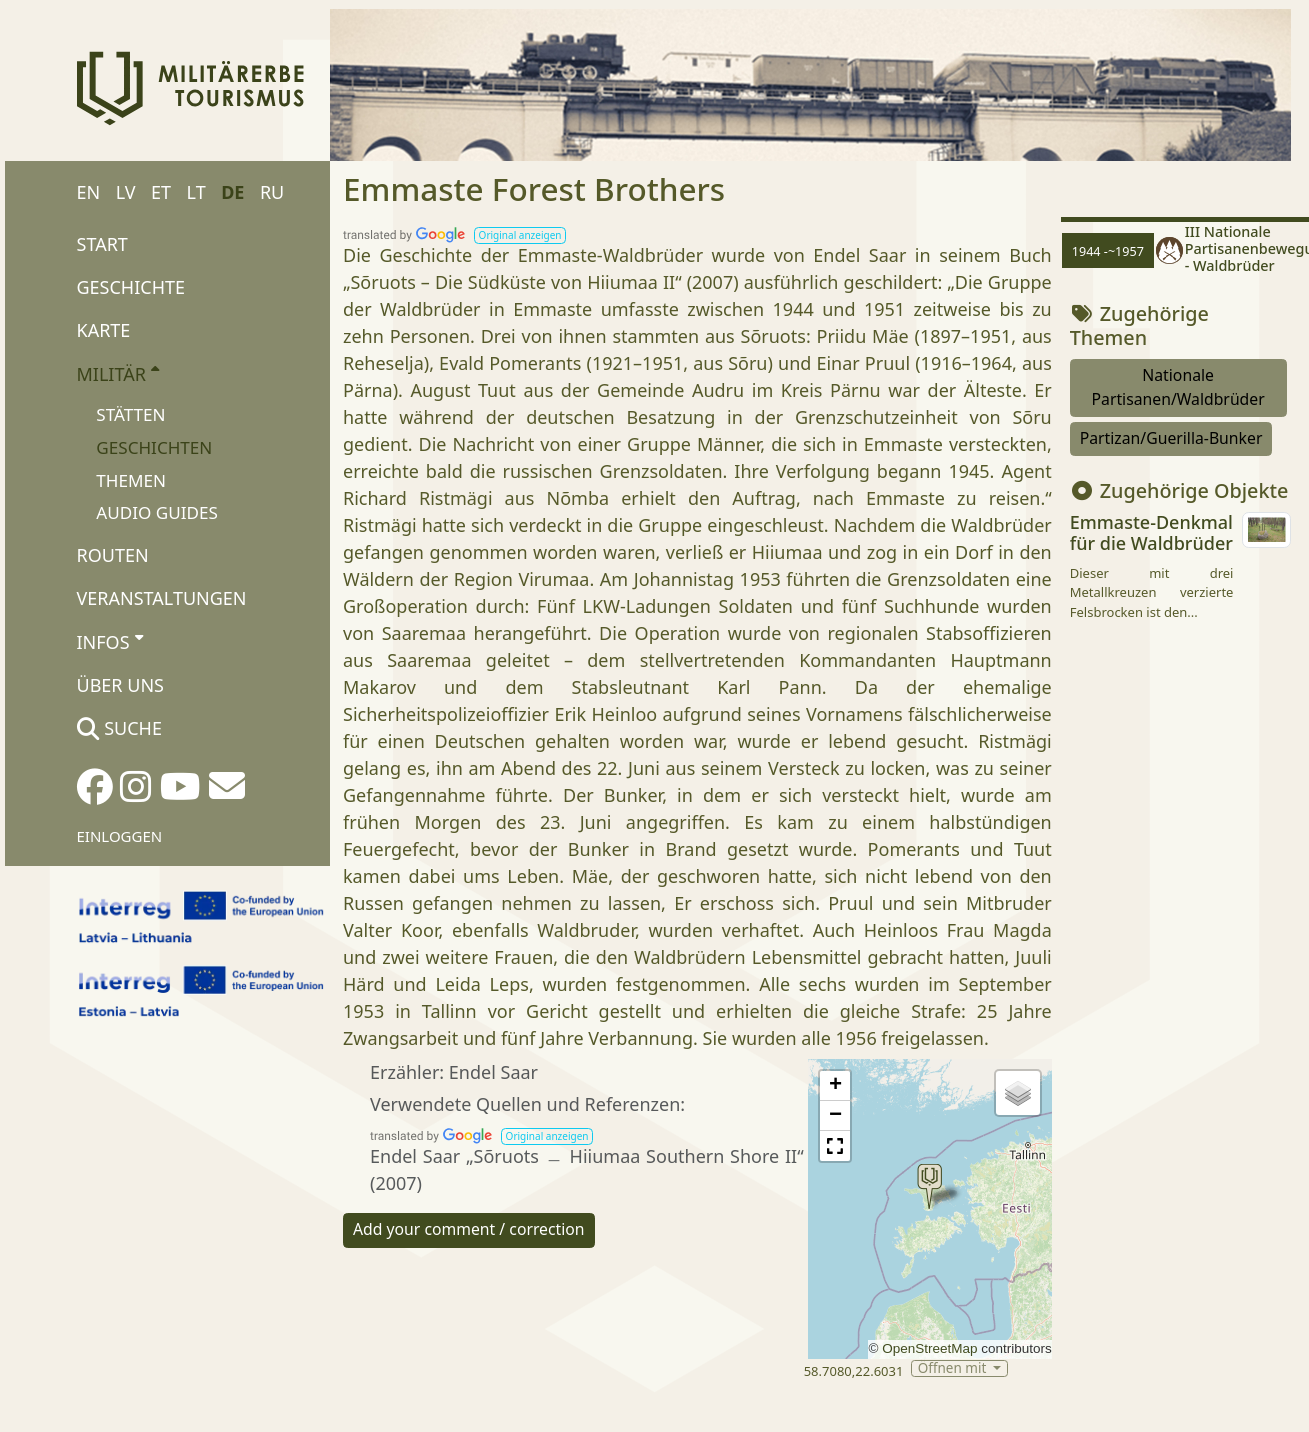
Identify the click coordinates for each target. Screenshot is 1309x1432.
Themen (131, 480)
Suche (119, 728)
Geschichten (154, 447)
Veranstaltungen (162, 598)
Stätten (130, 414)
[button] (520, 235)
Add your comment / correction (469, 1229)
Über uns (120, 685)
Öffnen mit (954, 1368)
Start (102, 244)
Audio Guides (157, 512)
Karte (104, 330)
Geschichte (131, 287)
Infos (110, 641)
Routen (113, 555)
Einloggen (120, 836)
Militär (118, 373)
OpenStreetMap (929, 1348)
